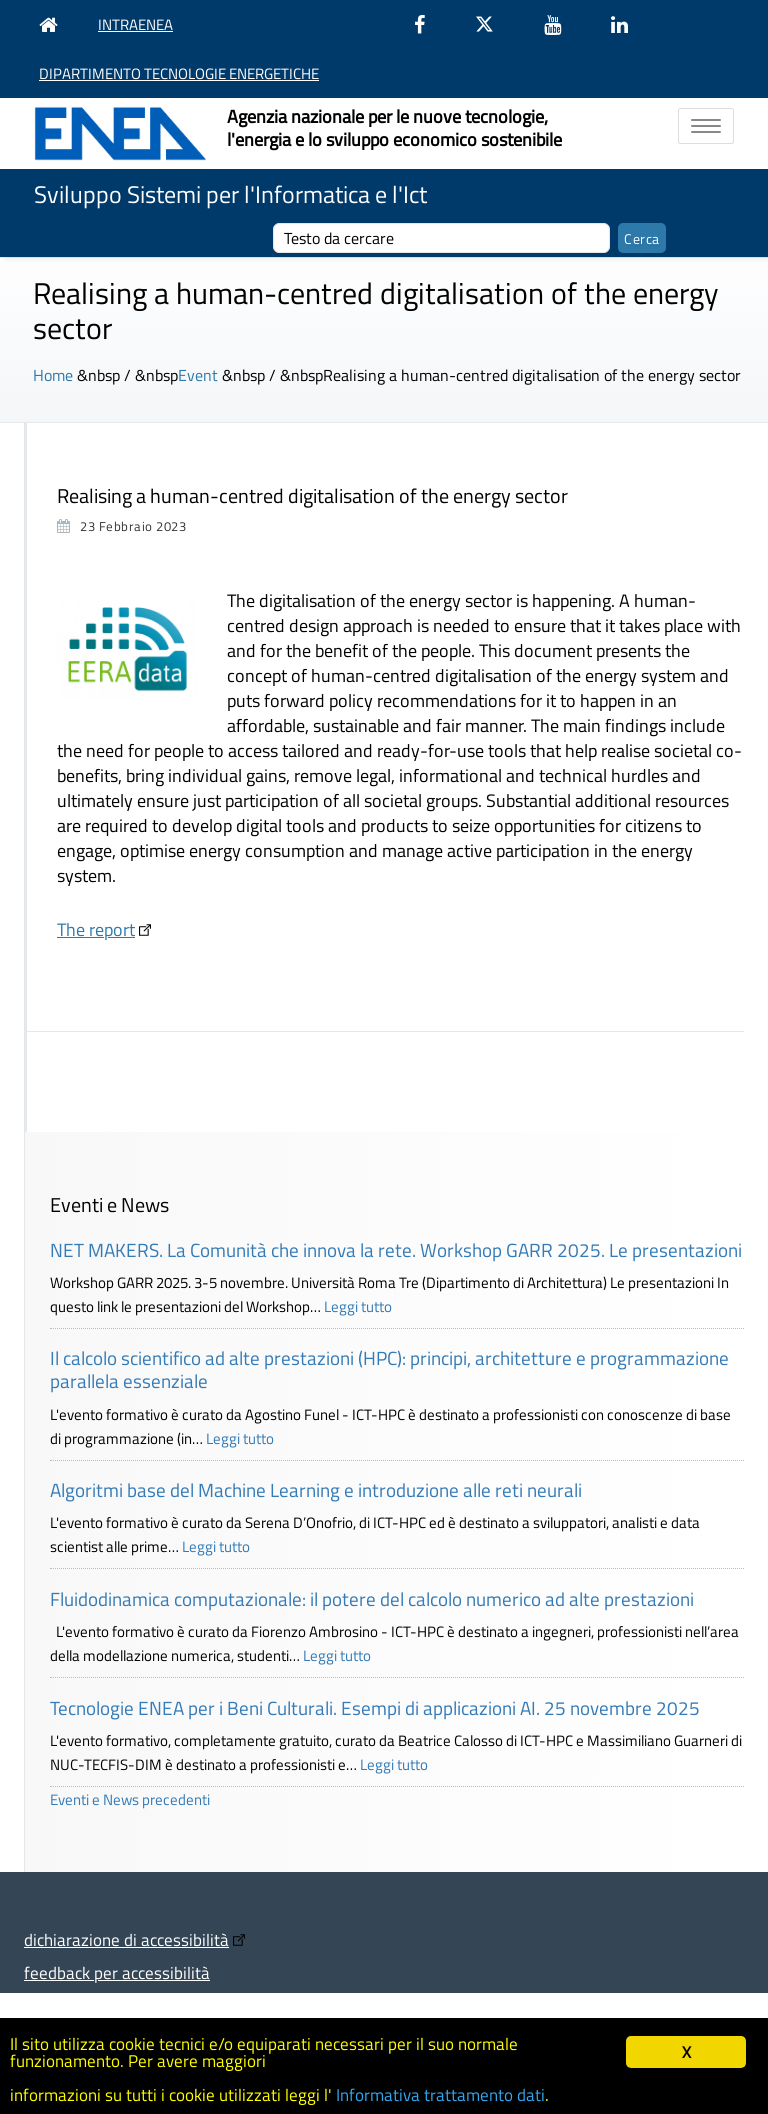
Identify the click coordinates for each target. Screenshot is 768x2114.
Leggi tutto (358, 1306)
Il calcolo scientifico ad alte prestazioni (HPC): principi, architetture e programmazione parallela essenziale (389, 1369)
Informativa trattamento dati (440, 2095)
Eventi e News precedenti (130, 1799)
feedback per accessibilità (117, 1972)
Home (53, 375)
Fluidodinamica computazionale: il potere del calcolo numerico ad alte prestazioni (372, 1598)
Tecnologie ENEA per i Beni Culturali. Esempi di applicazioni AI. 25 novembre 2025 (375, 1707)
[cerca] (441, 238)
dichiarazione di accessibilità (126, 1939)
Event (198, 375)
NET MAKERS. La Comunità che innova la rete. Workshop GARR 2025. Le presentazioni (396, 1249)
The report (96, 929)
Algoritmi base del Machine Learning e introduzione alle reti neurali (316, 1489)
